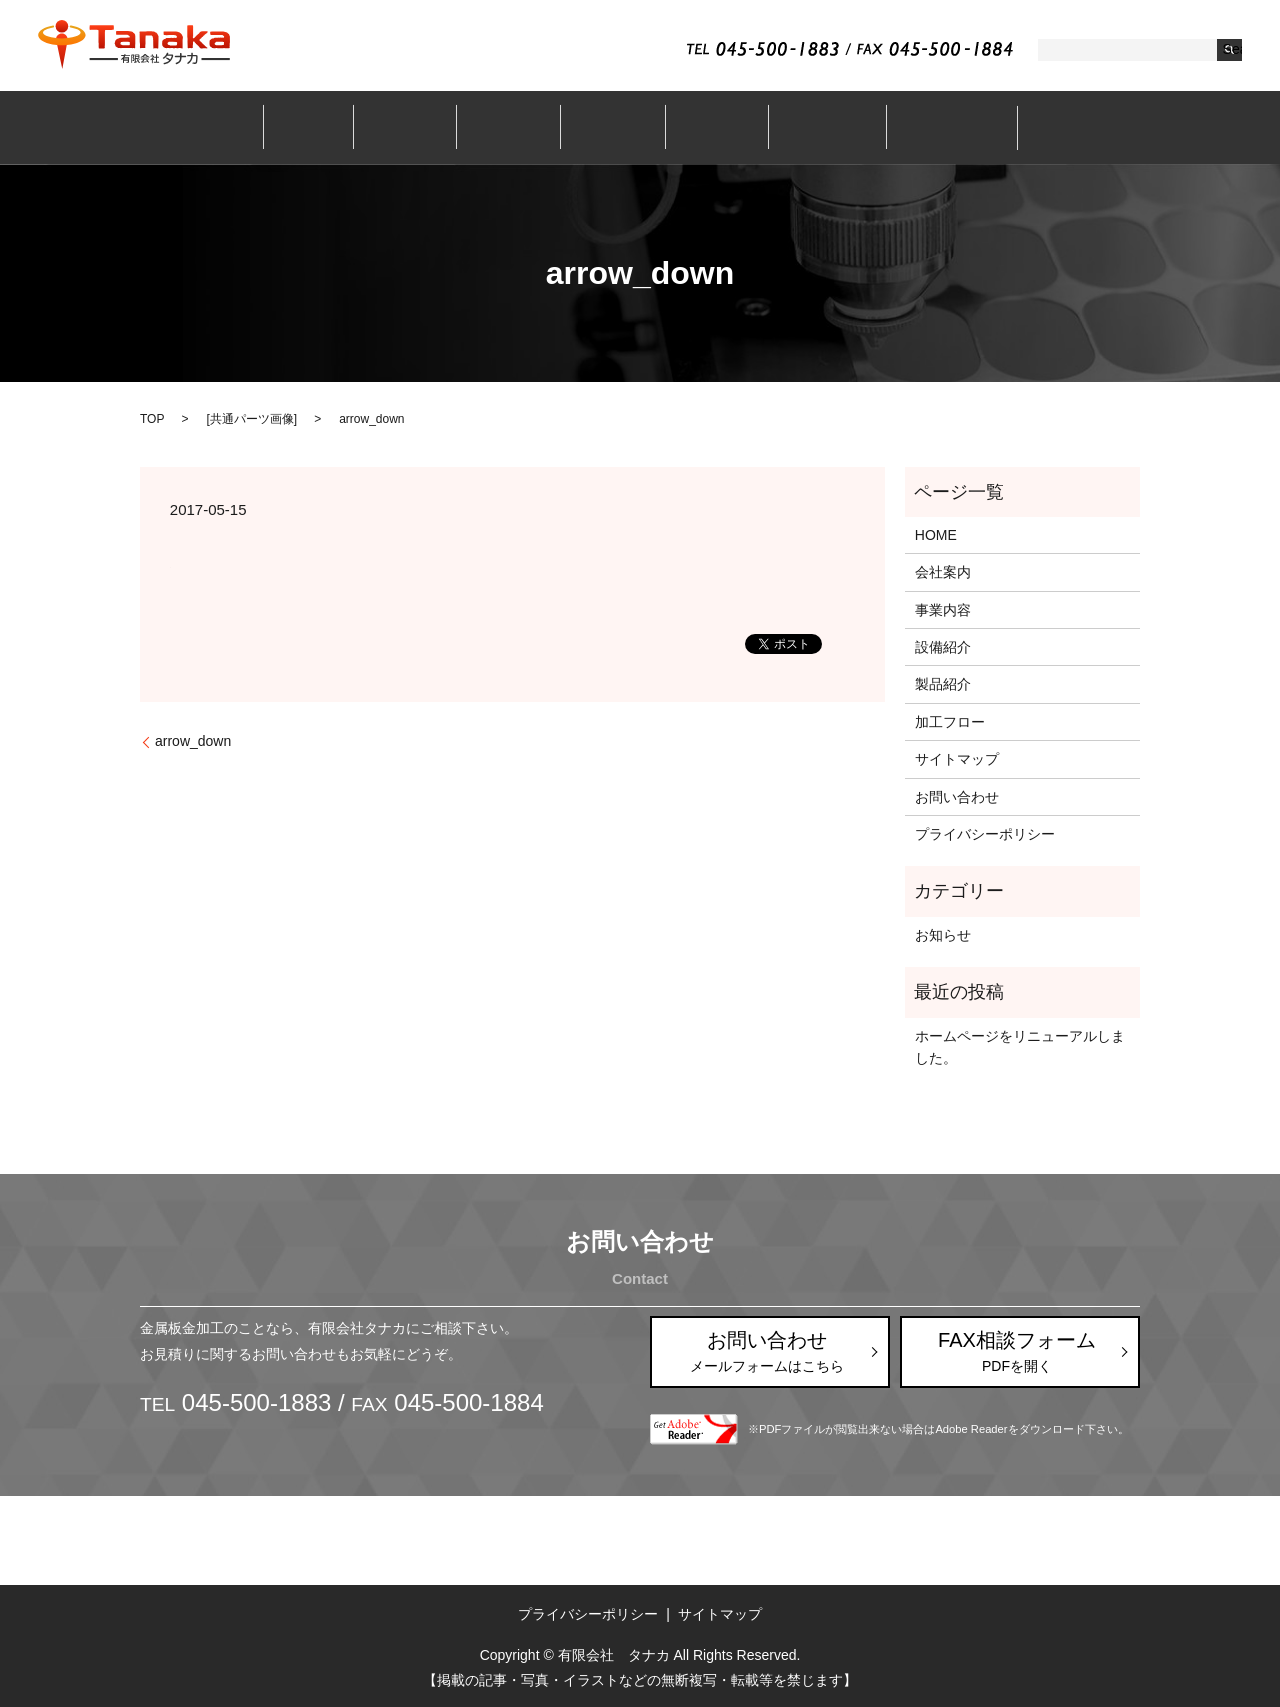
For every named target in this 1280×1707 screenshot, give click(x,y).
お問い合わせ (921, 127)
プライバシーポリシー (985, 834)
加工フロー (804, 127)
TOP (152, 419)
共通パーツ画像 (252, 419)
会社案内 (423, 127)
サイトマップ (957, 759)
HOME (936, 535)
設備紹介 (610, 127)
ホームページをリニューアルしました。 (1020, 1047)
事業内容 (516, 127)
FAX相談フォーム (1017, 1352)
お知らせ (943, 935)
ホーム (336, 127)
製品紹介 (704, 127)
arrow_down (193, 741)
